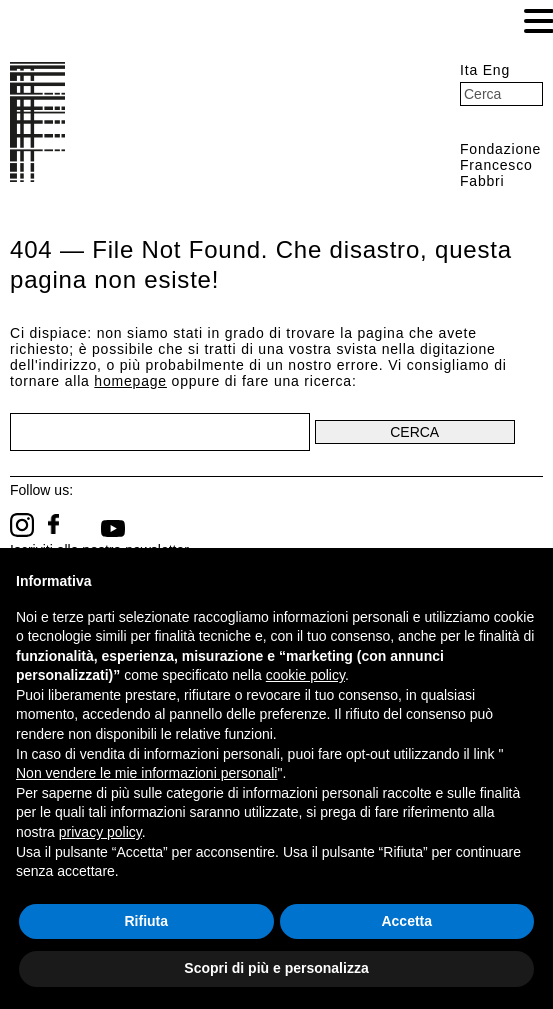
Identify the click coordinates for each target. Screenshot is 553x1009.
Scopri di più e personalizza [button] (276, 968)
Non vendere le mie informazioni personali (146, 773)
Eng (496, 70)
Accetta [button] (406, 921)
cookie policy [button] (305, 675)
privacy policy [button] (100, 832)
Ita (469, 70)
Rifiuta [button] (146, 921)
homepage (130, 381)
